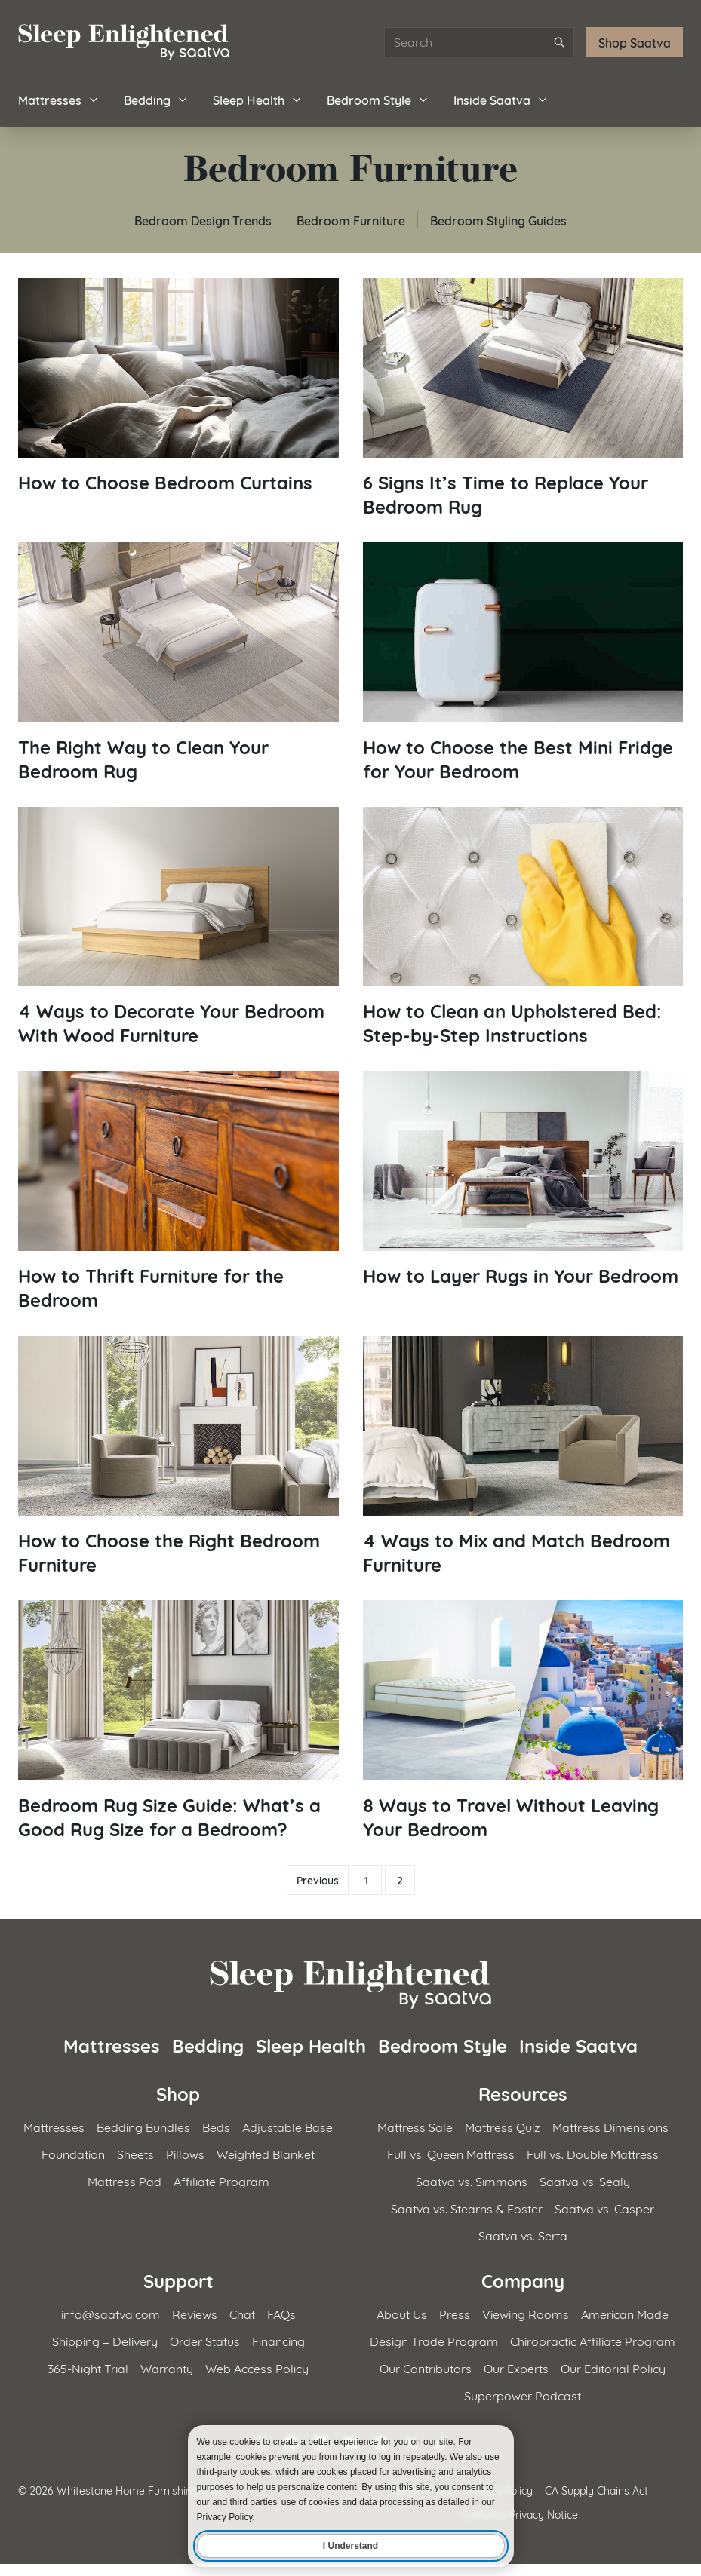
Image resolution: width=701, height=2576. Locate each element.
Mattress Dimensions (610, 2126)
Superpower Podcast (522, 2395)
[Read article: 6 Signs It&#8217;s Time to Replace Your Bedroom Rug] (523, 398)
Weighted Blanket (266, 2153)
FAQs (281, 2313)
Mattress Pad (124, 2180)
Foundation (73, 2153)
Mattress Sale (415, 2126)
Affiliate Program (221, 2180)
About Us (402, 2313)
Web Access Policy (257, 2367)
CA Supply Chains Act (596, 2489)
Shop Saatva (634, 42)
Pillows (185, 2153)
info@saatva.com (110, 2313)
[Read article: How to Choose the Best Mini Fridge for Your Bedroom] (523, 662)
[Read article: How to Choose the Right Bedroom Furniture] (178, 1456)
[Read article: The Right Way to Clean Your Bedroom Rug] (178, 662)
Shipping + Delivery (105, 2340)
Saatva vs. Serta (522, 2235)
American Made (625, 2313)
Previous (318, 1880)
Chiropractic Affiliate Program (592, 2340)
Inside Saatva (501, 99)
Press (454, 2313)
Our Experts (516, 2367)
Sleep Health (258, 99)
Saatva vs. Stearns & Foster (467, 2208)
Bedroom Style (378, 99)
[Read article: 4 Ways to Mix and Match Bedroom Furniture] (523, 1456)
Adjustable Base (287, 2126)
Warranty (166, 2367)
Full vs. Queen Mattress (451, 2153)
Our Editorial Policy (613, 2367)
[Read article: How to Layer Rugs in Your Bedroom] (523, 1179)
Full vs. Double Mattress (593, 2153)
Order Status (205, 2340)
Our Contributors (426, 2367)
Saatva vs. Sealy (585, 2180)
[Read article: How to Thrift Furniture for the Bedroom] (178, 1191)
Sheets (135, 2153)
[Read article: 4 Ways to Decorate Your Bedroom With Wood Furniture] (178, 927)
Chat (242, 2313)
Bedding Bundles (143, 2126)
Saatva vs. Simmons (471, 2180)
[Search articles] (479, 42)
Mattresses (59, 99)
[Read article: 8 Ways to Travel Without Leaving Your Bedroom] (523, 1720)
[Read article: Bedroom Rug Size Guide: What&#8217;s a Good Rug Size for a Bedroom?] (178, 1720)
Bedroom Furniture (351, 219)
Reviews (194, 2313)
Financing (278, 2340)
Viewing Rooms (525, 2313)
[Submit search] (559, 42)
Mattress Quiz (502, 2126)
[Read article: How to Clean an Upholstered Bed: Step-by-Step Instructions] (523, 927)
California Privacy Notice (519, 2514)
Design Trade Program (434, 2340)
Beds (216, 2126)
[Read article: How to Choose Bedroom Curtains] (178, 386)
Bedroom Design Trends (203, 219)
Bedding (156, 99)
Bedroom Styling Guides (498, 219)
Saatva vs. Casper (604, 2208)
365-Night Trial (88, 2367)
